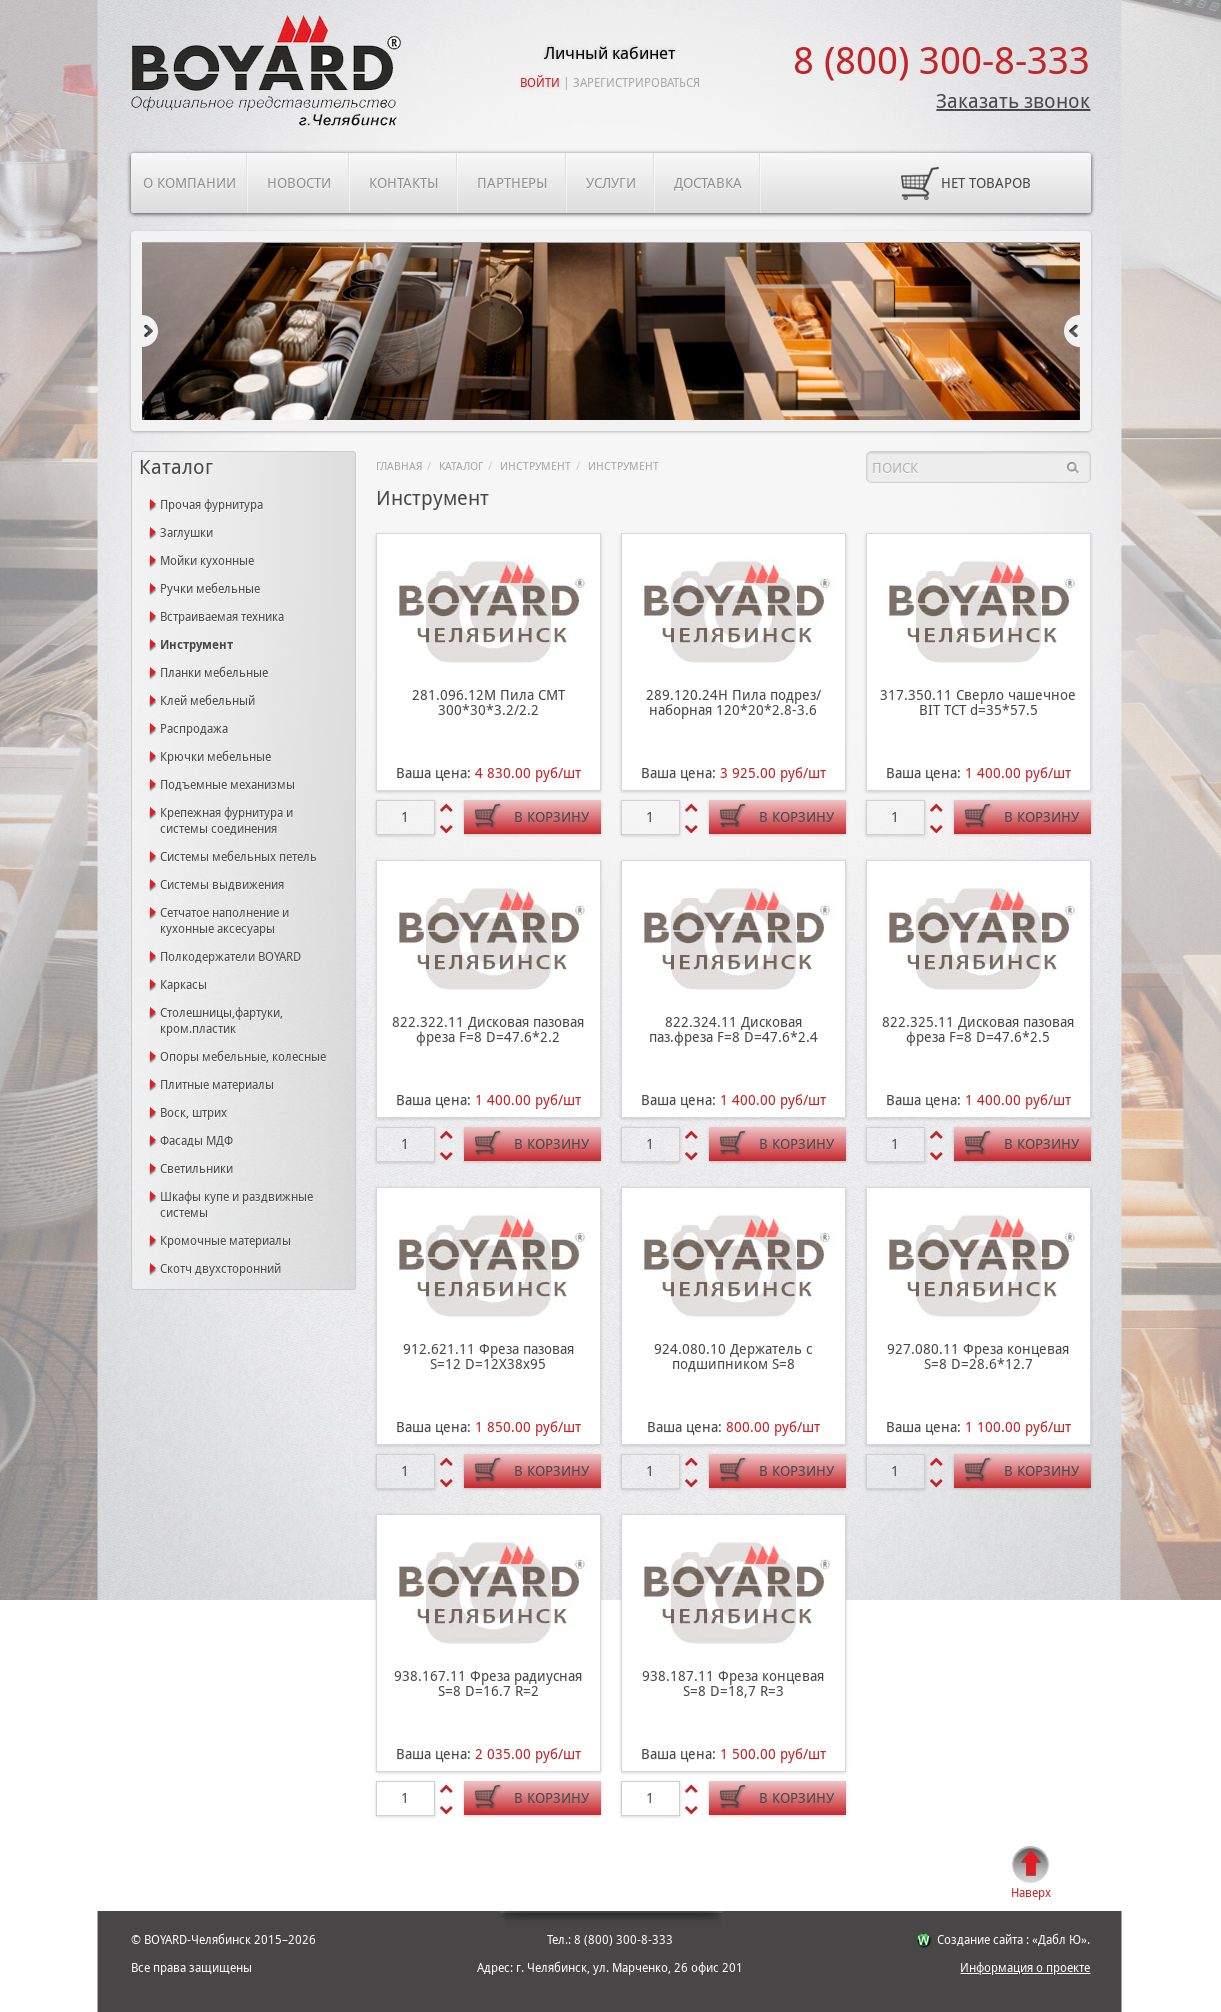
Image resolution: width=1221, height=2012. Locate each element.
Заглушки (186, 533)
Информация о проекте (1025, 1968)
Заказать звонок (1013, 101)
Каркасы (183, 985)
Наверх (1031, 1893)
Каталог (461, 466)
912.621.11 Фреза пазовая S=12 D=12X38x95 (488, 1356)
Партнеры (512, 183)
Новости (299, 183)
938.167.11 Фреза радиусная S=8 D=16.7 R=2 (488, 1683)
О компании (189, 183)
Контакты (404, 183)
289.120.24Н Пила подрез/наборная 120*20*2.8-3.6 (733, 702)
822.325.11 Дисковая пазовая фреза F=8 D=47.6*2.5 (978, 1029)
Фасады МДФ (196, 1141)
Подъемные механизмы (227, 785)
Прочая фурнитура (211, 505)
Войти (540, 83)
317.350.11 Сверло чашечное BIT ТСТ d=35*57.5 (978, 702)
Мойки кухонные (207, 561)
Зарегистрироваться (636, 83)
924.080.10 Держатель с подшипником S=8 (733, 1356)
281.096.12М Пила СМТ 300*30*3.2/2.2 (488, 702)
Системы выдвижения (222, 885)
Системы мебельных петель (238, 857)
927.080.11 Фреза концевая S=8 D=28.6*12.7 (978, 1356)
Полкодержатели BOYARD (230, 957)
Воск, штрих (193, 1113)
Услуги (611, 183)
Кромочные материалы (225, 1241)
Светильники (196, 1169)
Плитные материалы (217, 1085)
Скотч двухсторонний (220, 1269)
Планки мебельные (214, 673)
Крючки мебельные (215, 757)
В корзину (551, 817)
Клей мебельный (207, 701)
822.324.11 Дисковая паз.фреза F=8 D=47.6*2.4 (733, 1029)
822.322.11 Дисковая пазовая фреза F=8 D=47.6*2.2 (488, 1029)
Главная (399, 466)
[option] (611, 332)
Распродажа (194, 729)
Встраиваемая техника (222, 617)
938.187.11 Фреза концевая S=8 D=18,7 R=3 (733, 1683)
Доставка (708, 183)
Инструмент (535, 466)
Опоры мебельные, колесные (243, 1057)
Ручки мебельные (210, 589)
